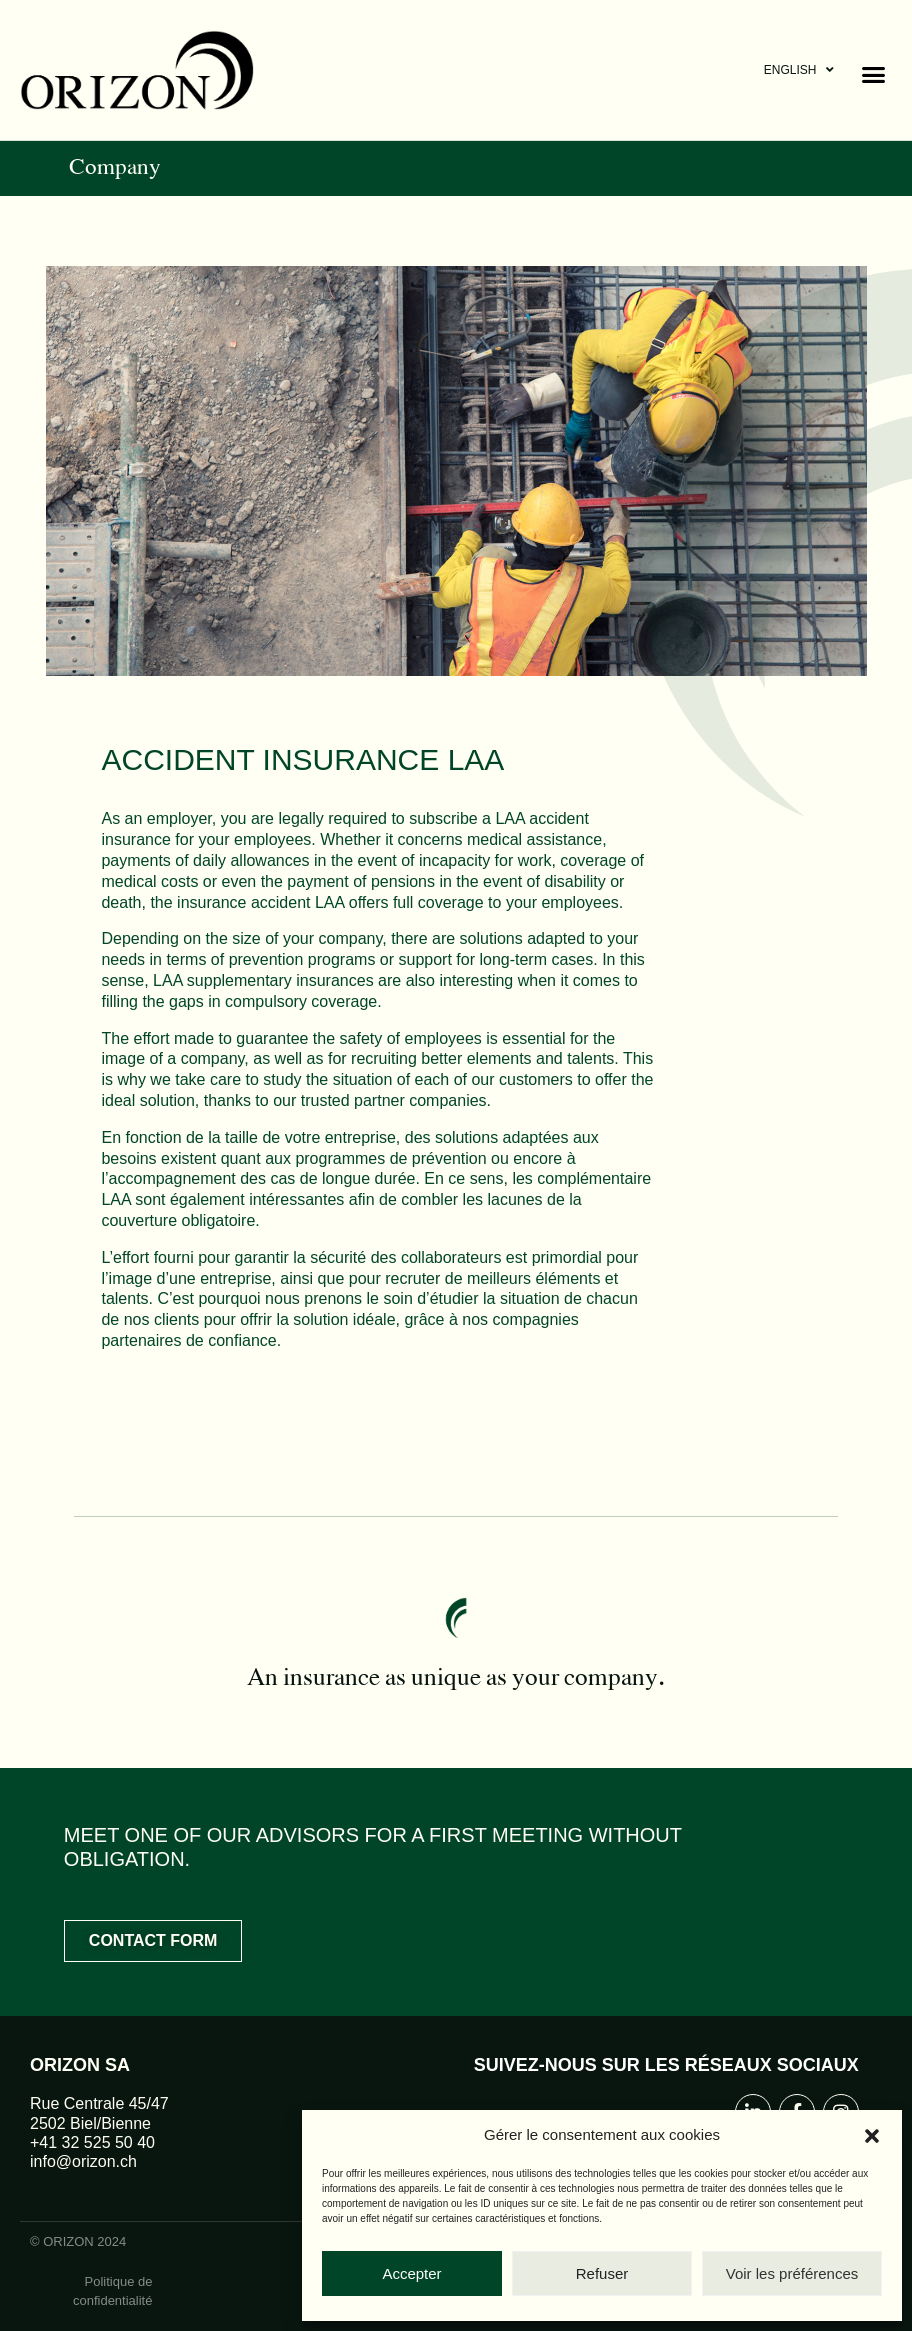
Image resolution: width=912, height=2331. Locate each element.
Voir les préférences (792, 2273)
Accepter (411, 2273)
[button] (872, 2136)
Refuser (602, 2273)
